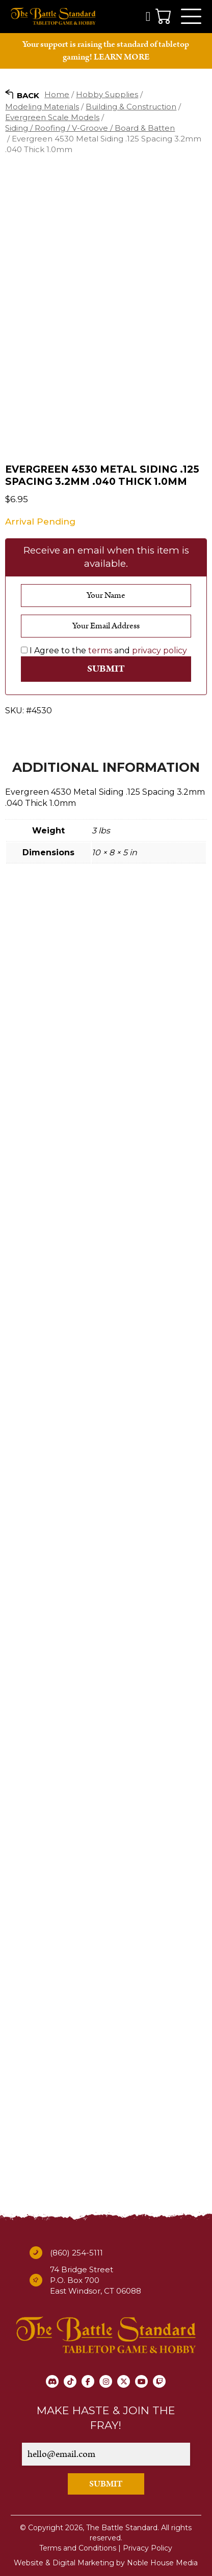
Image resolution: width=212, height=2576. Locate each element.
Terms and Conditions (77, 2548)
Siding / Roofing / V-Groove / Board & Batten (90, 128)
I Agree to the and (104, 650)
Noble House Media (162, 2562)
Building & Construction (131, 106)
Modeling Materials (42, 106)
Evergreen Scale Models (52, 117)
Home (56, 94)
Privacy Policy (147, 2548)
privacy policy (159, 650)
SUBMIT (106, 2484)
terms (100, 650)
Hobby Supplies (107, 94)
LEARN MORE (121, 57)
